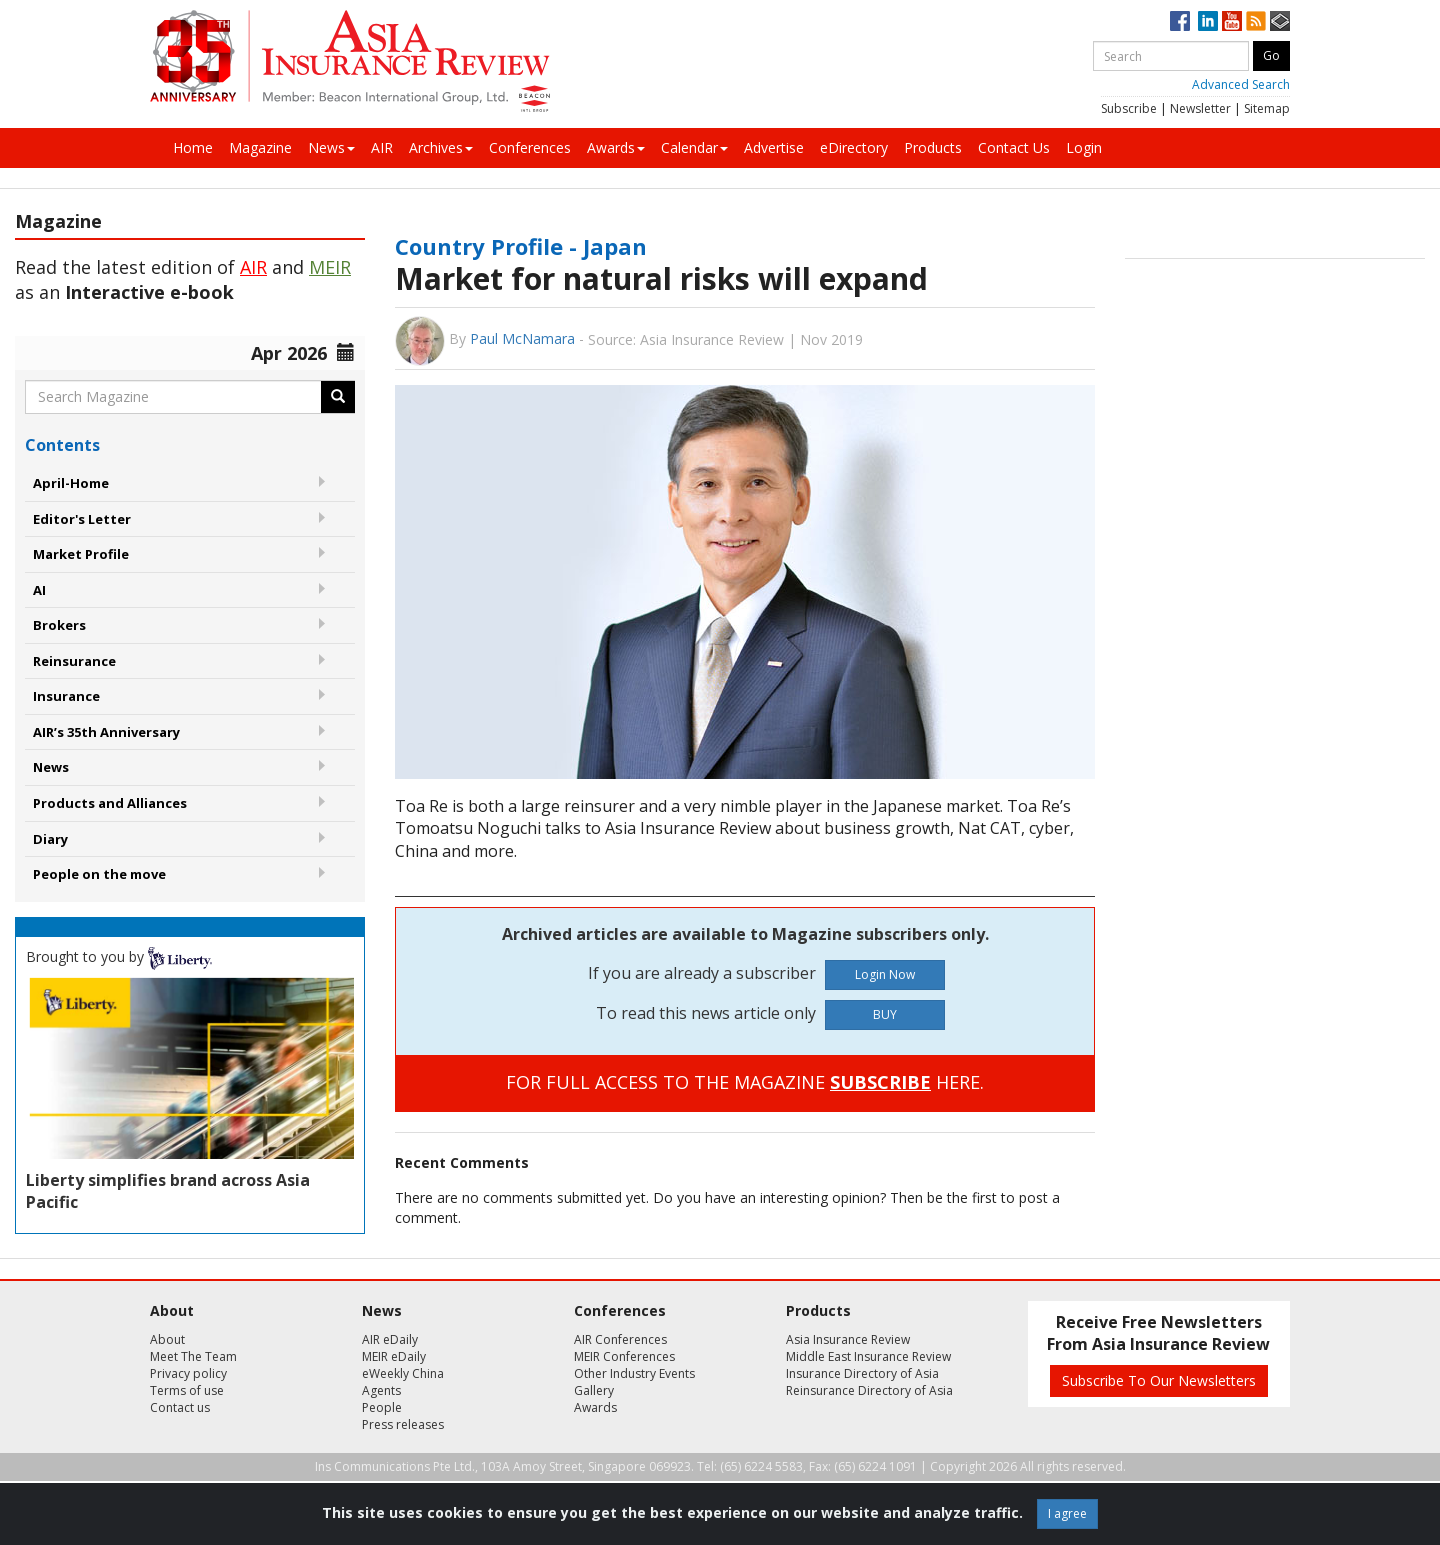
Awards (616, 147)
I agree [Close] (1067, 1513)
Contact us (180, 1407)
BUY (885, 1014)
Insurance (66, 696)
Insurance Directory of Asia (862, 1373)
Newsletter (1200, 108)
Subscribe (1129, 108)
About (167, 1339)
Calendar (694, 147)
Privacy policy (188, 1373)
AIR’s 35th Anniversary (106, 732)
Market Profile (81, 554)
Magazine (260, 147)
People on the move (99, 874)
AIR (382, 147)
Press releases (403, 1424)
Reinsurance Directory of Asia (869, 1390)
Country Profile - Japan (521, 246)
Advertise (774, 147)
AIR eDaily (390, 1339)
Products (933, 147)
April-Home (71, 483)
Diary (50, 839)
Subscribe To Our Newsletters (1159, 1380)
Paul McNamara (522, 338)
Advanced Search (1241, 84)
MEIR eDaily (394, 1356)
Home (193, 147)
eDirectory (854, 147)
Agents (381, 1390)
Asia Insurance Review (848, 1339)
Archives (441, 147)
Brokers (59, 625)
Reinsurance (74, 661)
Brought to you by (119, 956)
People (382, 1407)
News (331, 147)
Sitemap (1267, 108)
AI (39, 590)
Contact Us (1014, 147)
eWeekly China (403, 1373)
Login (1084, 147)
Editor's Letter (82, 519)
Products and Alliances (110, 803)
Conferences (530, 147)
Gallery (594, 1390)
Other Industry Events (634, 1373)
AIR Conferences (620, 1339)
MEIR (330, 267)
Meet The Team (193, 1356)
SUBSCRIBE (880, 1082)
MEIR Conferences (624, 1356)
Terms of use (187, 1390)
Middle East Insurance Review (868, 1356)
